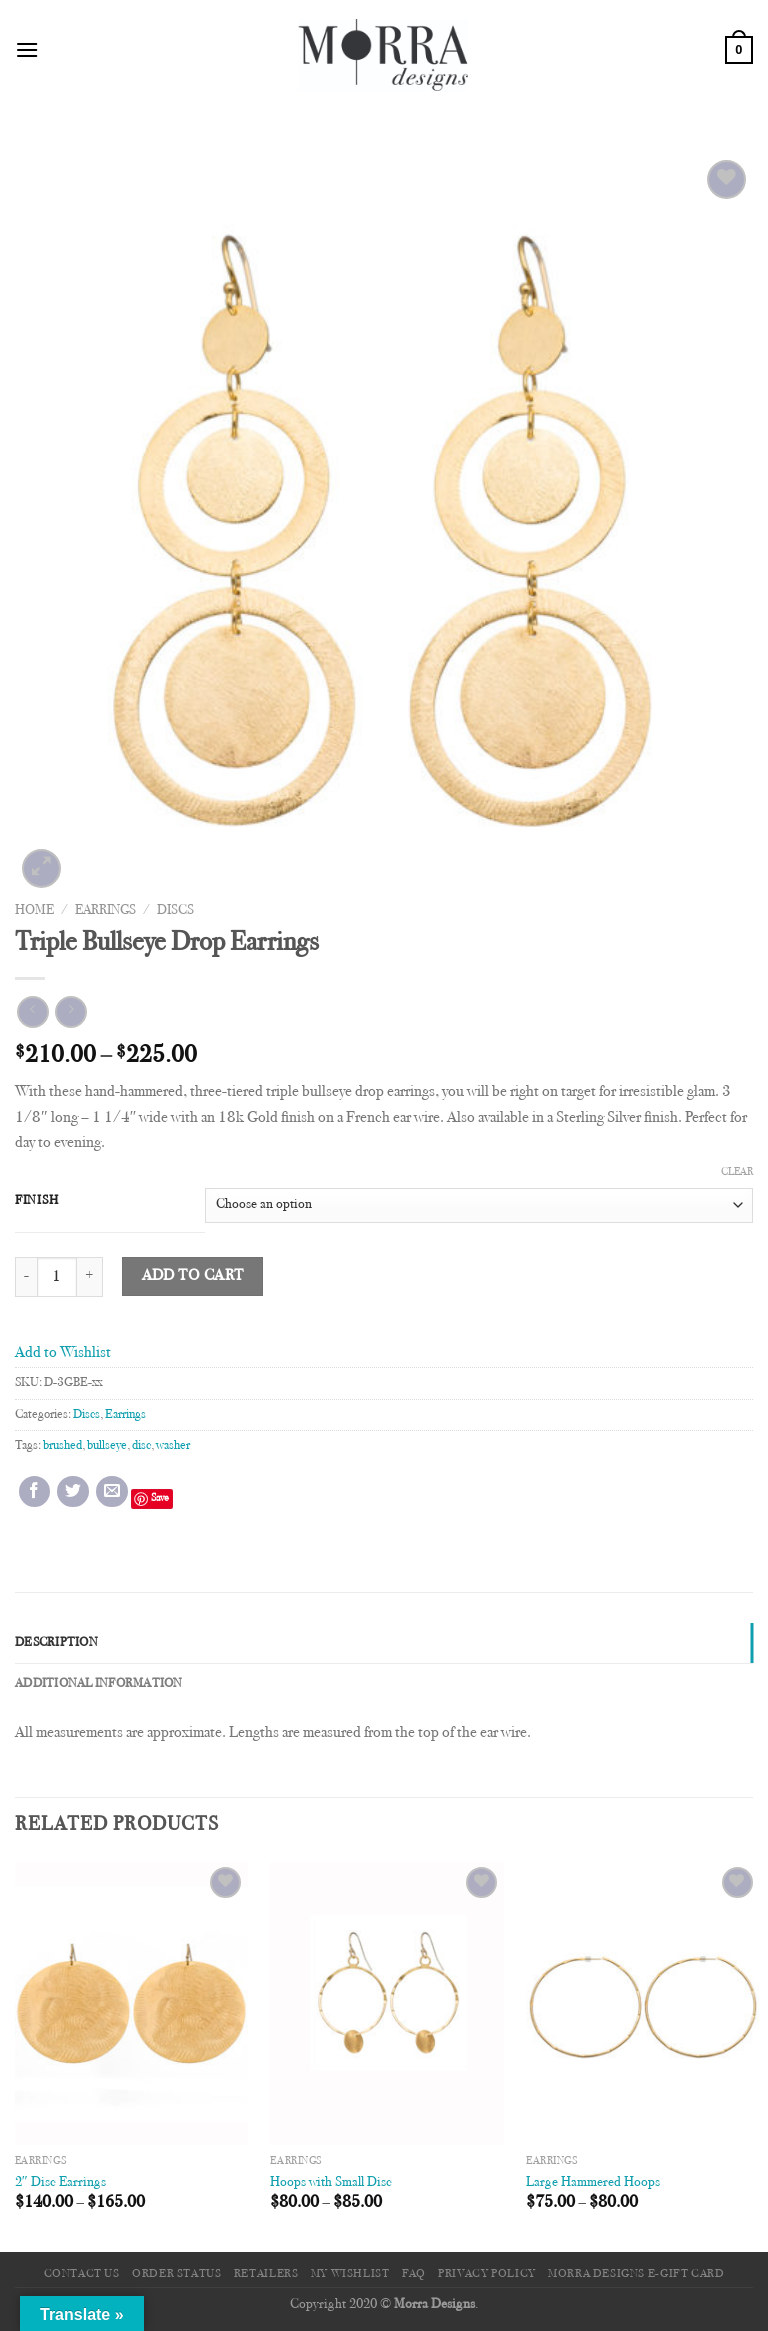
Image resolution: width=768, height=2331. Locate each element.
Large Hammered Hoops (593, 2182)
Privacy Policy (487, 2274)
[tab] (384, 1643)
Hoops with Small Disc (331, 2182)
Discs (175, 911)
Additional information (99, 1684)
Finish (36, 1201)
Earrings (105, 911)
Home (34, 911)
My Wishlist (350, 2274)
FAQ (414, 2274)
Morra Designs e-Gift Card (636, 2274)
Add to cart (193, 1276)
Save (160, 1498)
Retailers (266, 2274)
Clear (737, 1172)
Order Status (176, 2274)
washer (173, 1446)
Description (56, 1643)
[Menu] (27, 49)
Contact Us (82, 2274)
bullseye (107, 1446)
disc (141, 1446)
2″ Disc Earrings (60, 2182)
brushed (62, 1446)
